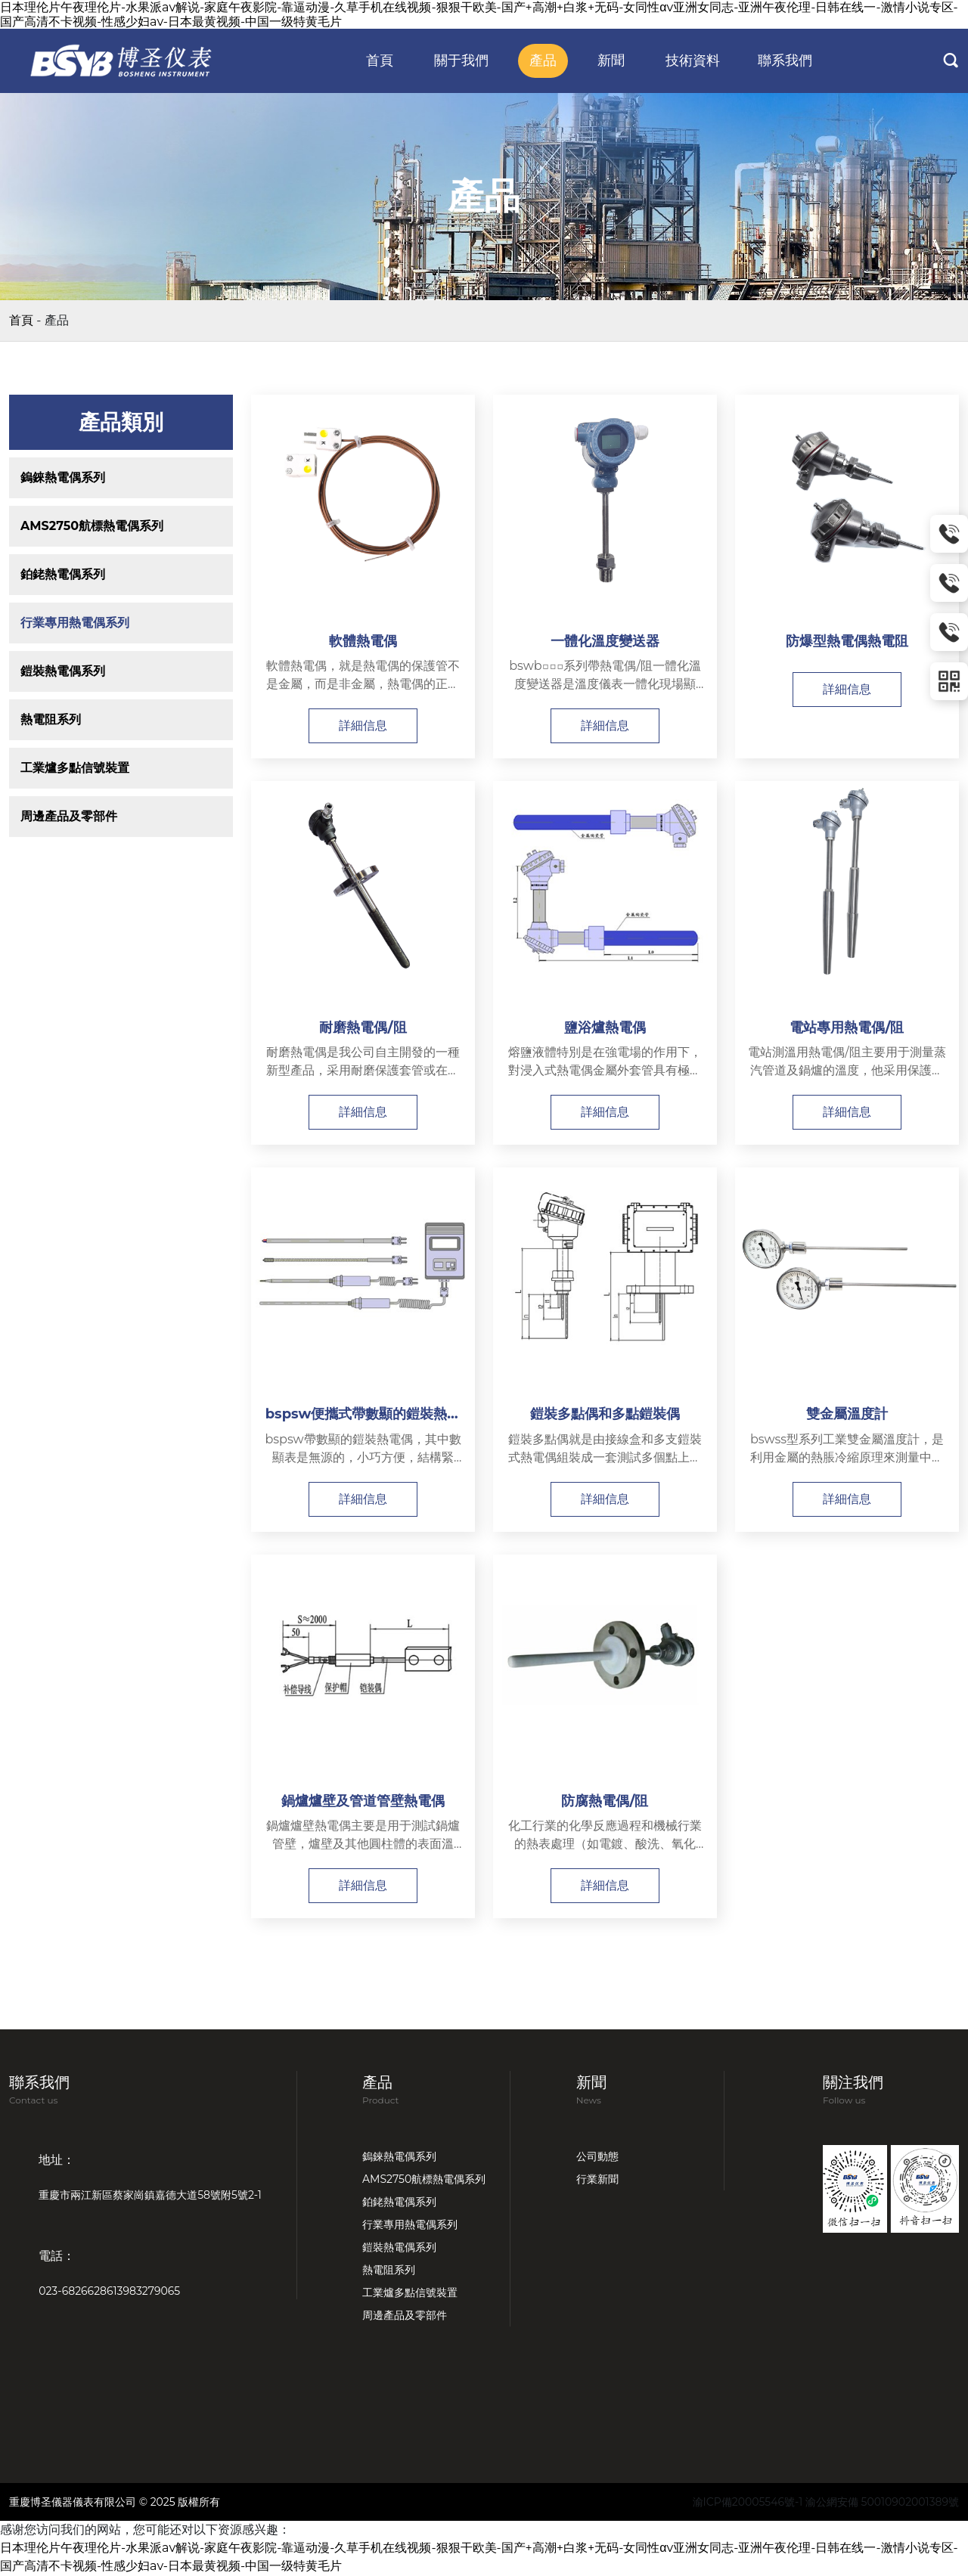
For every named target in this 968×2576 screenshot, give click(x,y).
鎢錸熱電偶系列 (62, 477)
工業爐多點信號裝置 (74, 768)
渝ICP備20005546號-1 (748, 2502)
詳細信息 (363, 725)
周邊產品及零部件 (68, 816)
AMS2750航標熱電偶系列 (91, 526)
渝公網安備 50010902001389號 (882, 2502)
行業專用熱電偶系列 (74, 622)
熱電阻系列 (50, 719)
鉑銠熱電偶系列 (62, 574)
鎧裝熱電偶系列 (62, 671)
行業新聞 (597, 2180)
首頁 (21, 320)
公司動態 (597, 2157)
